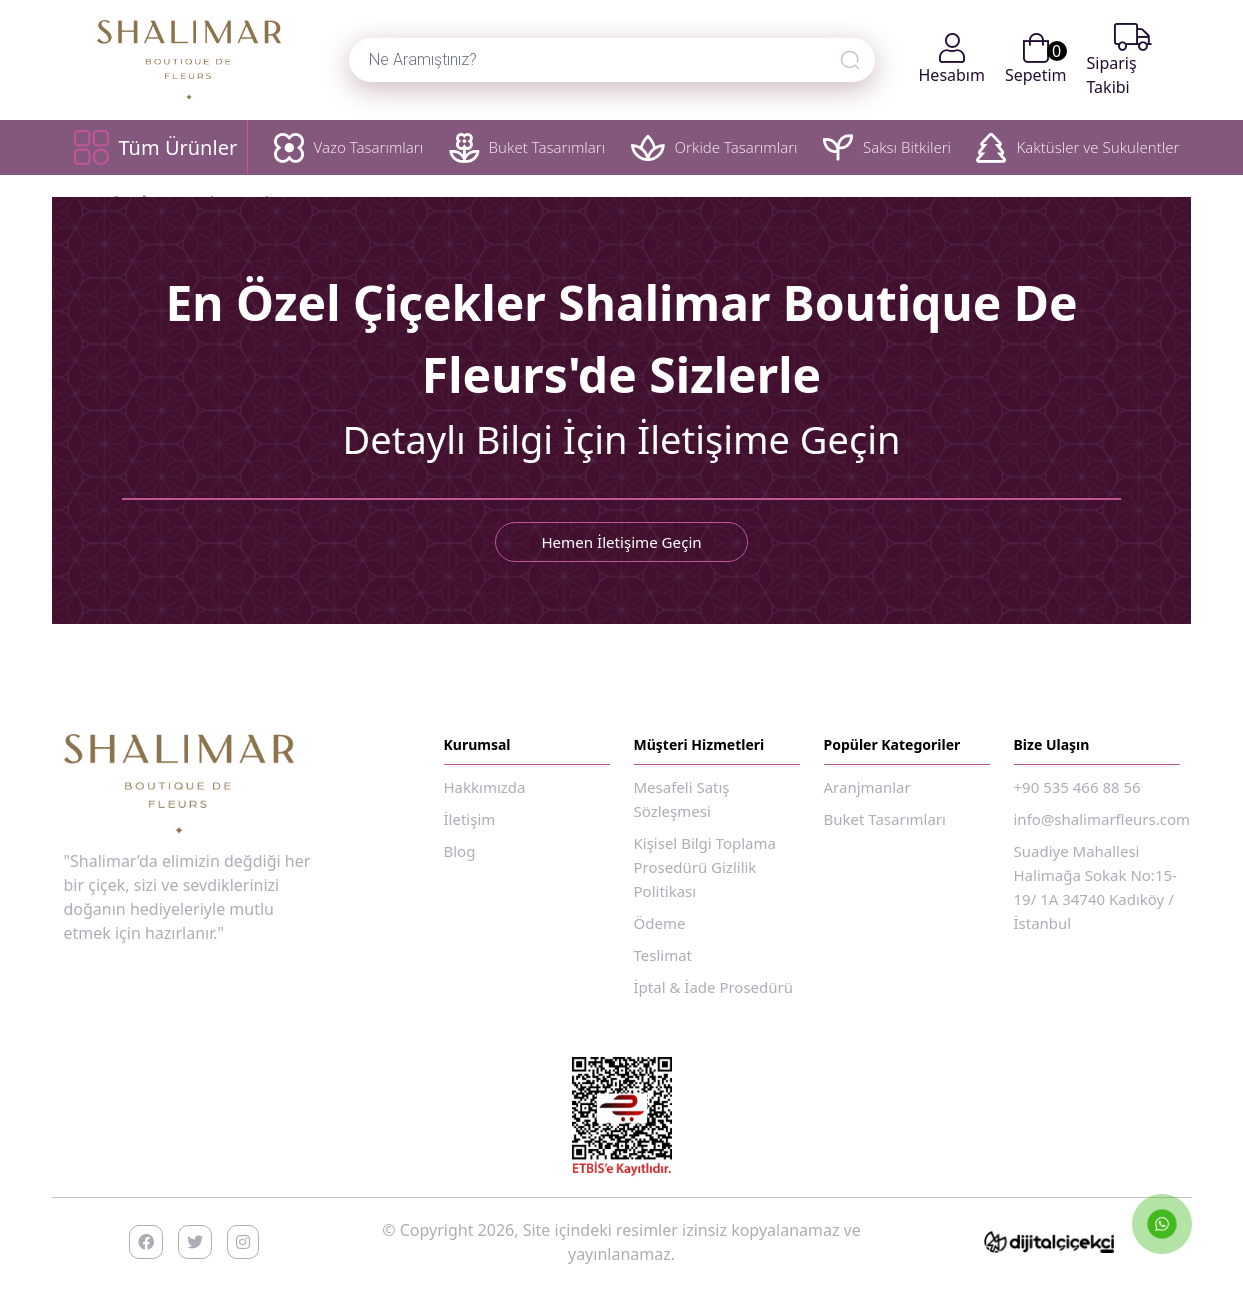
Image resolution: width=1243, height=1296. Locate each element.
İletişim (470, 819)
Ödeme (660, 923)
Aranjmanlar (867, 787)
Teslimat (663, 955)
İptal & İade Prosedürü (714, 987)
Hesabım (952, 59)
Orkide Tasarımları (714, 148)
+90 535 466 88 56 (1077, 787)
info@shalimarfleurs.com (1102, 819)
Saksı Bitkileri (887, 148)
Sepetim (1036, 59)
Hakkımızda (485, 787)
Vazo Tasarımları (349, 148)
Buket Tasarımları (527, 148)
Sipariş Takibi (1120, 59)
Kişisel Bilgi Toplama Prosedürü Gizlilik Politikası (705, 867)
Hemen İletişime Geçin (622, 542)
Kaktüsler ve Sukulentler (1077, 148)
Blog (460, 851)
